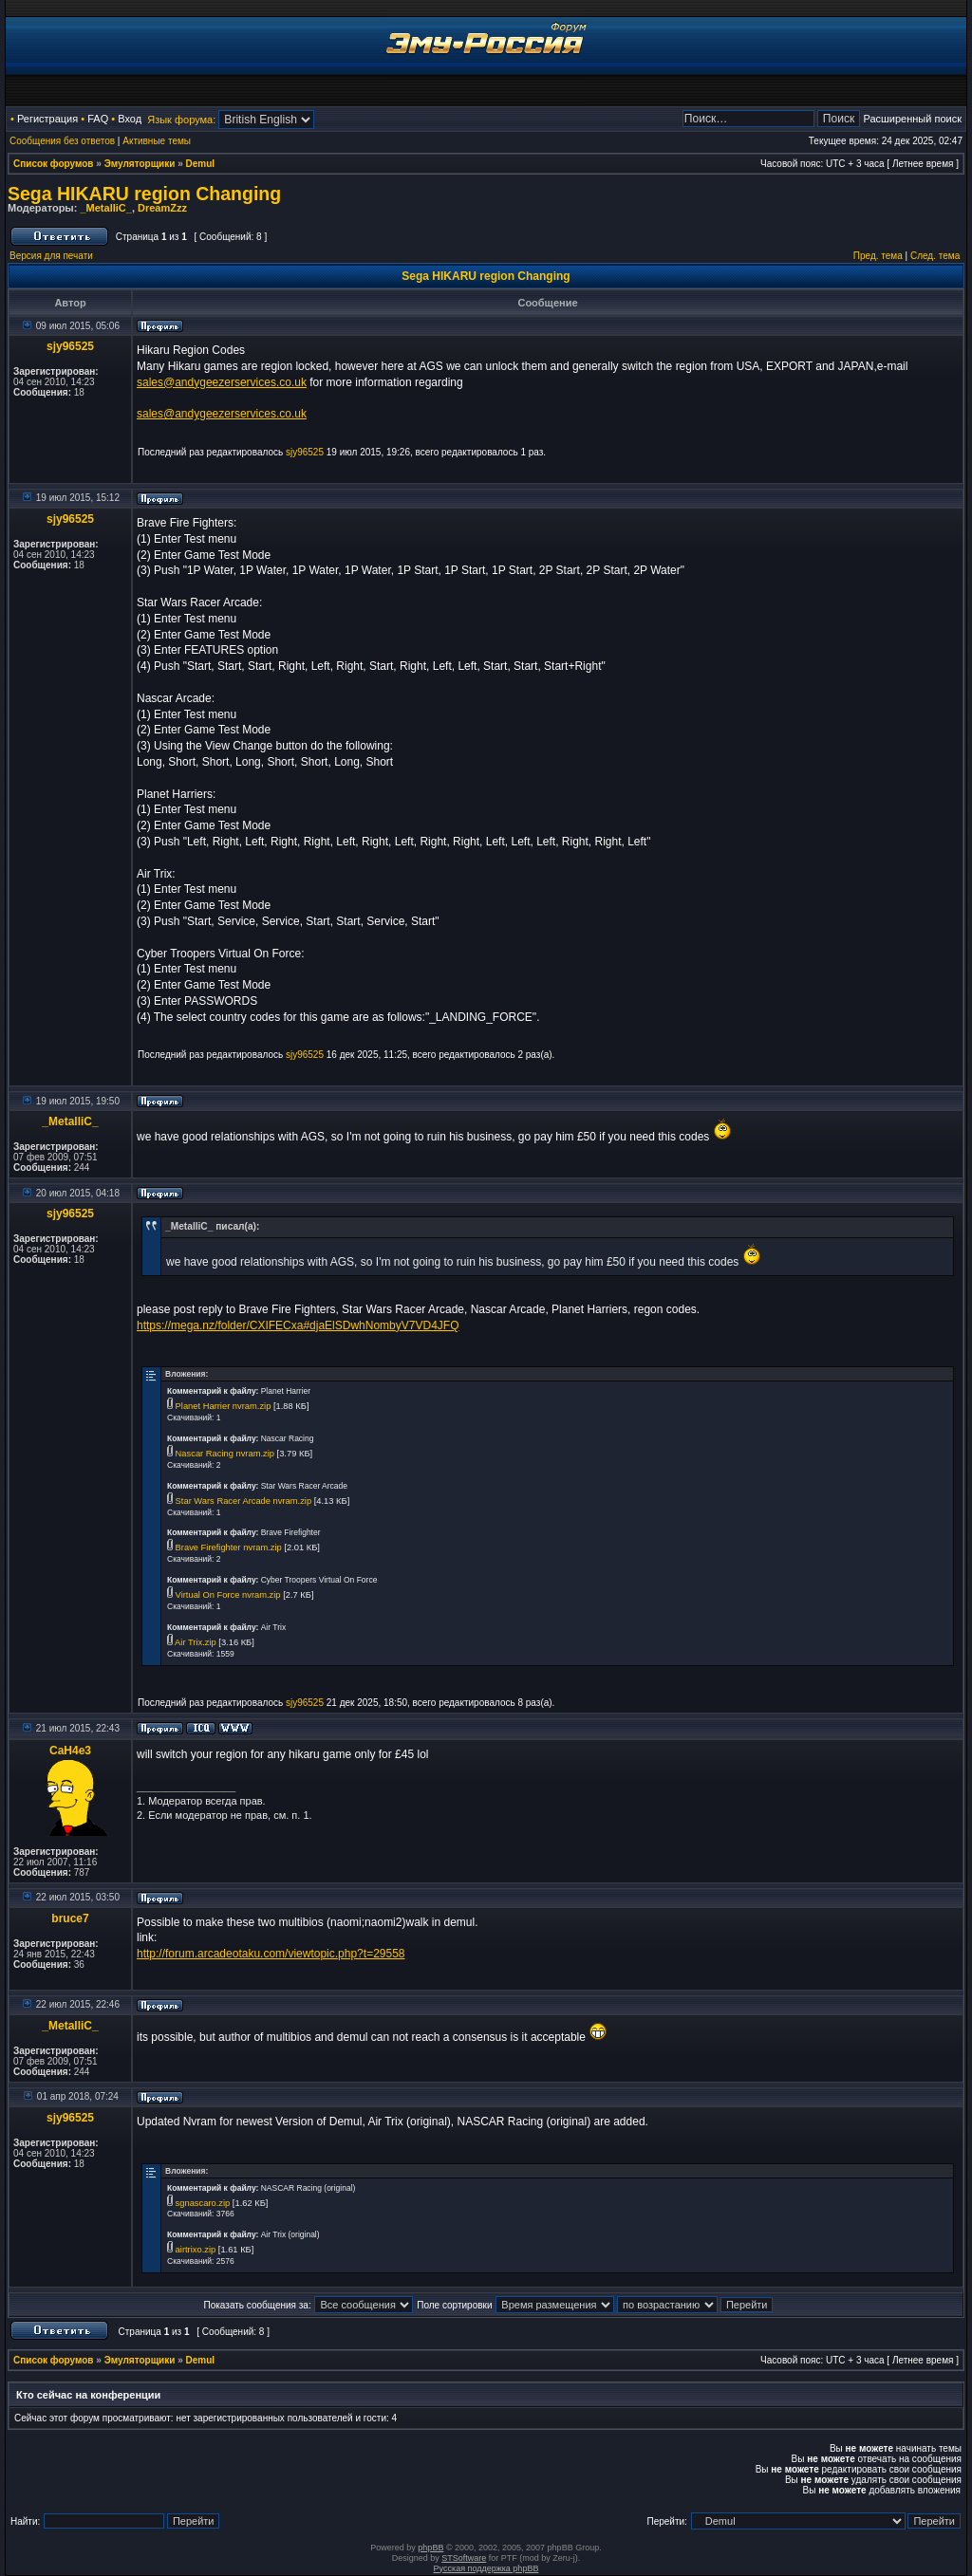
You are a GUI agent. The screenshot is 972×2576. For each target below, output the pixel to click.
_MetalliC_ (105, 207)
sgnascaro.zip (203, 2203)
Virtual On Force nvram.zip (228, 1595)
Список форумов (53, 163)
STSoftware (463, 2558)
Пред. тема (878, 255)
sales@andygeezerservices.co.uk (222, 382)
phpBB (430, 2547)
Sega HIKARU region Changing (144, 193)
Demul (200, 163)
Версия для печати (51, 255)
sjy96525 (70, 346)
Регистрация (47, 118)
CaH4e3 (70, 1750)
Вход (129, 118)
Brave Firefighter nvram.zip (229, 1547)
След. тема (935, 255)
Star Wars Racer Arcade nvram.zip (244, 1501)
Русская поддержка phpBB (486, 2568)
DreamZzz (162, 207)
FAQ (97, 118)
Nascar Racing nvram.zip (225, 1453)
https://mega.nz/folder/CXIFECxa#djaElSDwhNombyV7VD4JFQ (297, 1325)
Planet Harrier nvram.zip (223, 1406)
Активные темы (156, 141)
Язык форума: (181, 119)
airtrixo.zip (196, 2249)
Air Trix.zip (195, 1642)
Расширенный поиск (912, 118)
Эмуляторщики (140, 163)
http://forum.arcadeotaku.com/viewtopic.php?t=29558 (271, 1953)
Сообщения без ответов (62, 141)
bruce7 (69, 1918)
